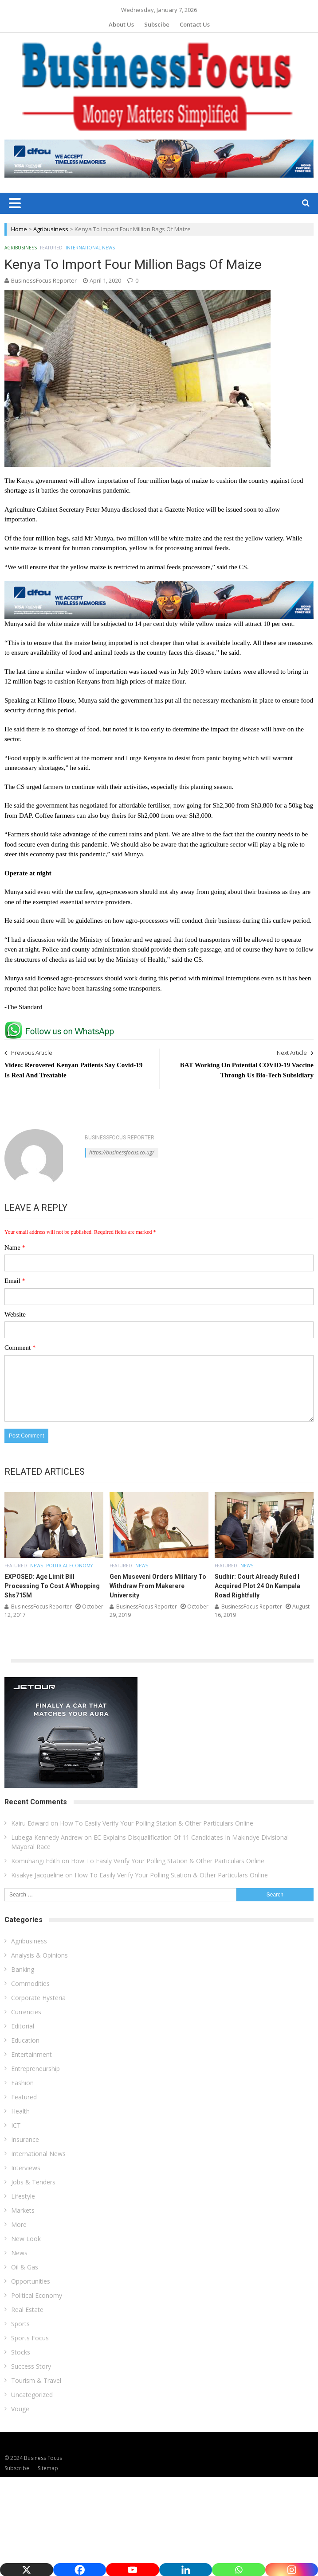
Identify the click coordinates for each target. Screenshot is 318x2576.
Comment (19, 1347)
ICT (16, 2125)
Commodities (30, 1983)
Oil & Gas (24, 2267)
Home (19, 229)
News (36, 1565)
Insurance (25, 2139)
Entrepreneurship (35, 2068)
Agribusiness (50, 229)
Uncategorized (32, 2394)
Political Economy (69, 1565)
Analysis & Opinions (39, 1955)
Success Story (31, 2366)
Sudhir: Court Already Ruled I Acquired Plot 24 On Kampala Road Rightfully (257, 1586)
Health (20, 2111)
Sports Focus (30, 2338)
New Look (26, 2238)
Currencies (26, 2012)
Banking (22, 1969)
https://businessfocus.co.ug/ (121, 1152)
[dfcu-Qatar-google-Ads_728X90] (159, 585)
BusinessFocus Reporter (44, 280)
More (19, 2224)
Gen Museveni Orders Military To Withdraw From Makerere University (158, 1586)
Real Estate (27, 2309)
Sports (20, 2324)
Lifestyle (23, 2196)
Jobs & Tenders (33, 2182)
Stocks (20, 2352)
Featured (51, 247)
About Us (121, 24)
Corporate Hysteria (38, 1997)
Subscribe (16, 2468)
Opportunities (30, 2281)
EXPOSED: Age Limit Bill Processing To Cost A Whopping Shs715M (52, 1586)
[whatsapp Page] (61, 1025)
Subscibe (156, 24)
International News (90, 247)
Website (15, 1314)
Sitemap (48, 2468)
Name (14, 1247)
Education (25, 2040)
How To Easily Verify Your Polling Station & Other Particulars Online (156, 1823)
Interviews (25, 2168)
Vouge (20, 2409)
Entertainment (31, 2054)
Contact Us (195, 24)
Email (14, 1280)
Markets (23, 2210)
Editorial (22, 2026)
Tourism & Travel (36, 2380)
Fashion (22, 2083)
